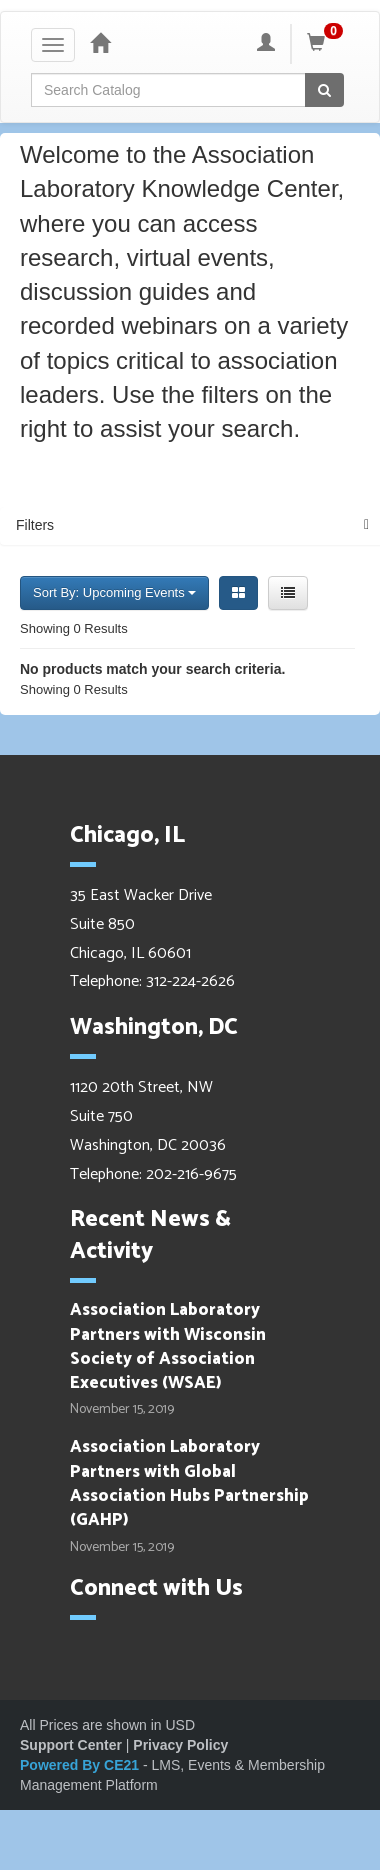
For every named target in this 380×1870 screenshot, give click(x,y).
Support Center (71, 1745)
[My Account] (266, 44)
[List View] (288, 593)
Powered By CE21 (81, 1765)
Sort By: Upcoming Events (114, 592)
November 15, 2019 (122, 1410)
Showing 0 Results (74, 628)
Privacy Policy (180, 1745)
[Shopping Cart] (328, 44)
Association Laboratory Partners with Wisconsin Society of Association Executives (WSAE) (168, 1346)
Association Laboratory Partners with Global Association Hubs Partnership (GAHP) (189, 1483)
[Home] (100, 44)
